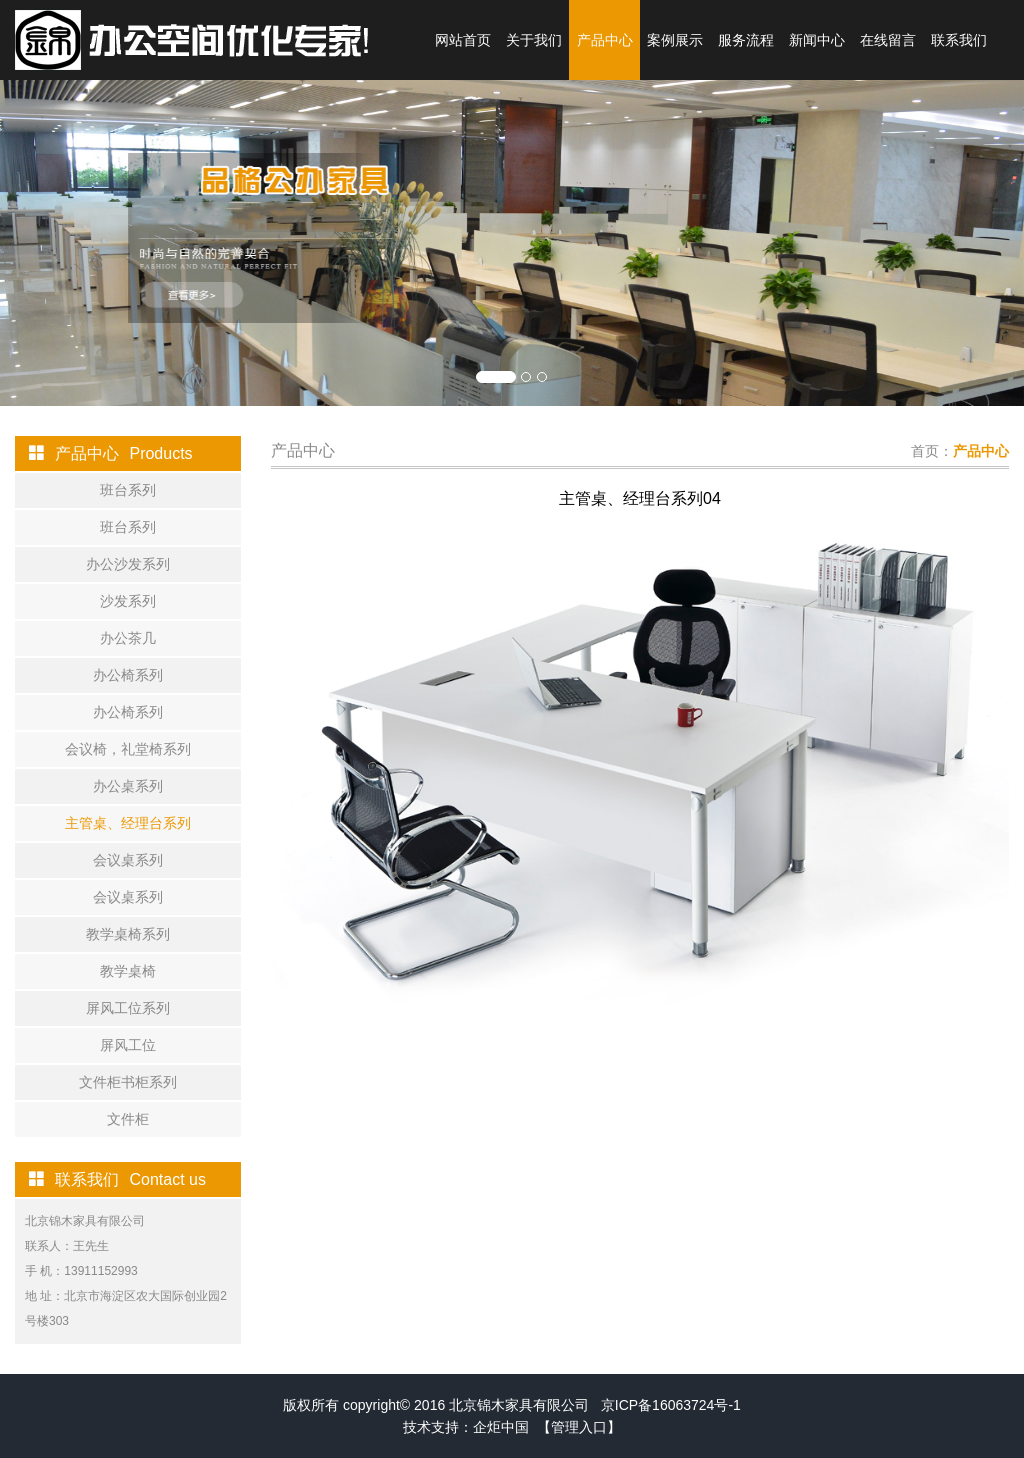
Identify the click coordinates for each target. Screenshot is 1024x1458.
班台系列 (128, 490)
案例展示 (675, 40)
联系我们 (959, 40)
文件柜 (128, 1119)
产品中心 (605, 40)
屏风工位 (128, 1045)
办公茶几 (128, 638)
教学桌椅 (128, 971)
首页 (925, 451)
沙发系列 (128, 601)
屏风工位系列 (128, 1008)
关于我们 (534, 40)
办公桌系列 (128, 786)
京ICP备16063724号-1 (671, 1405)
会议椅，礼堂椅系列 (128, 749)
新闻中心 (817, 40)
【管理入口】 (579, 1427)
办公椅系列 (128, 675)
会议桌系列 (128, 860)
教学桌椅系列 (128, 934)
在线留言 (888, 40)
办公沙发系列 (128, 564)
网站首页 (463, 40)
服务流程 (746, 40)
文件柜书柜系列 (128, 1082)
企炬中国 (501, 1427)
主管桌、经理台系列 (128, 823)
